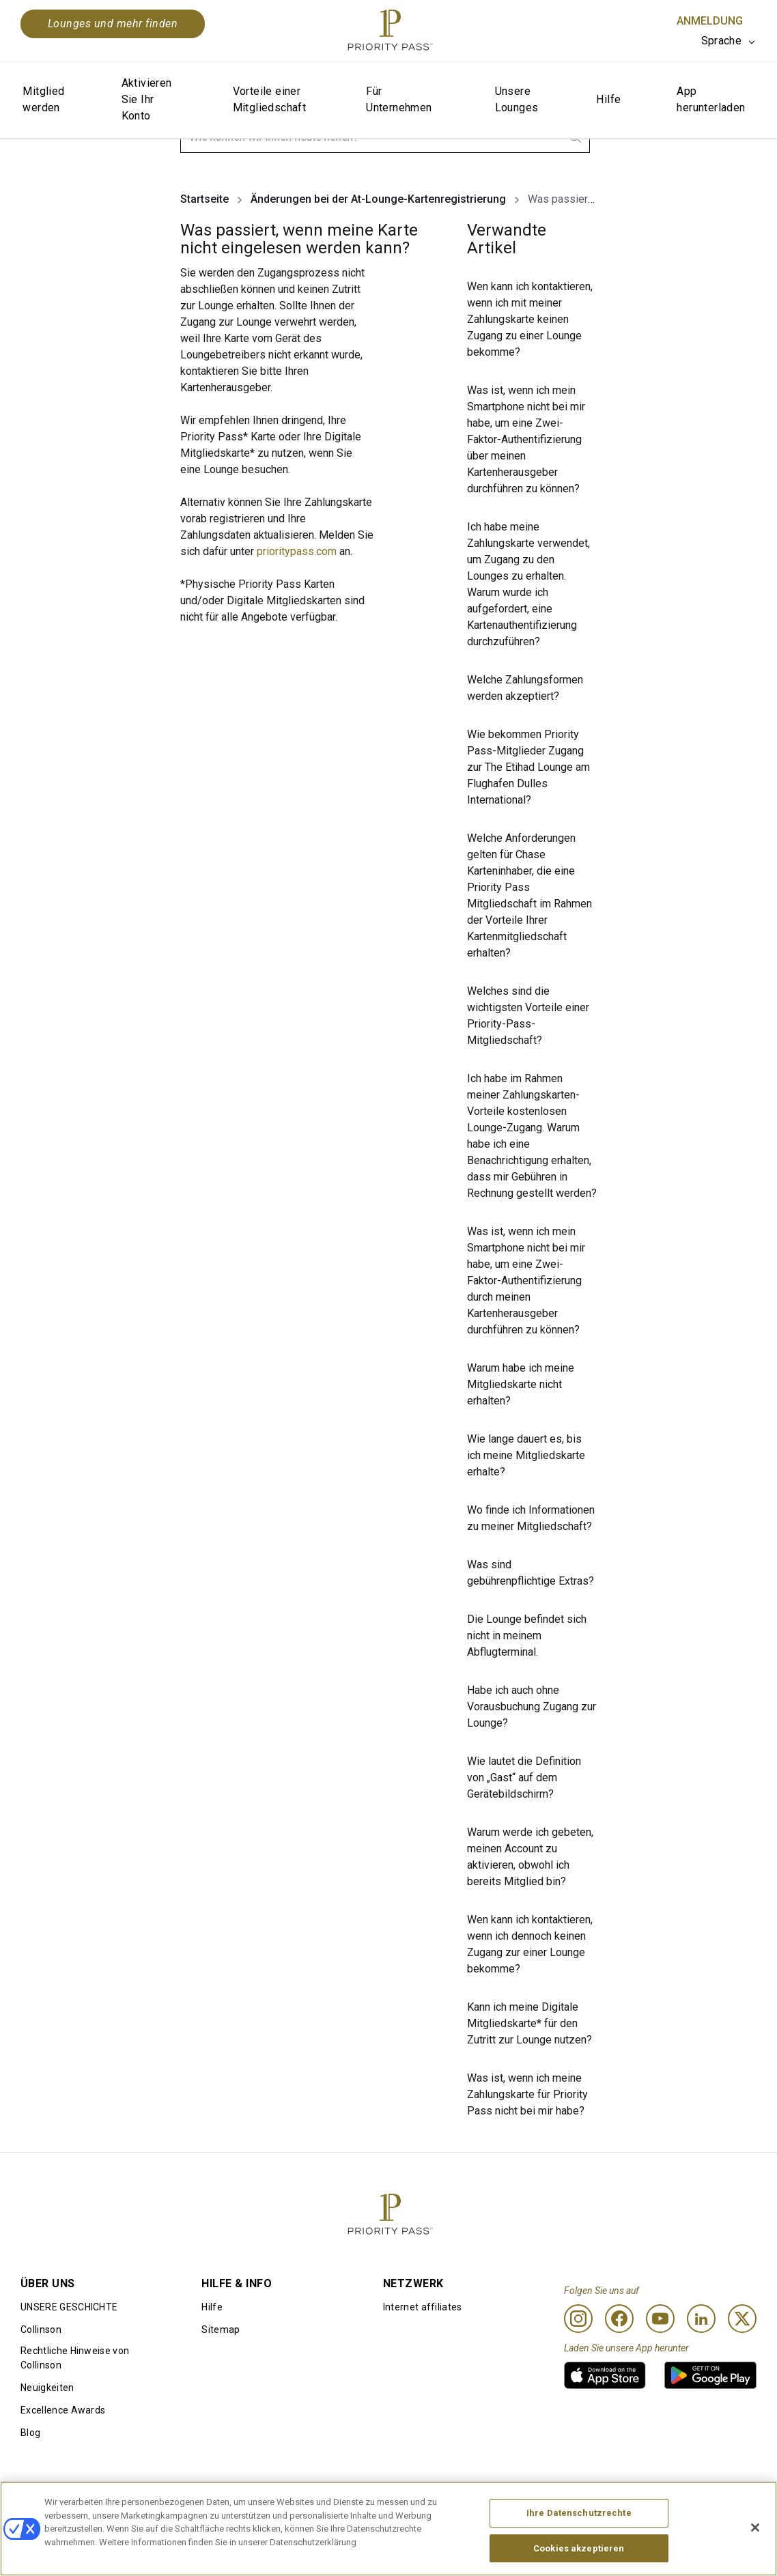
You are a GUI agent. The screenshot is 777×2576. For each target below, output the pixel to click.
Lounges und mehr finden (113, 23)
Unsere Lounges (517, 99)
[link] (605, 2375)
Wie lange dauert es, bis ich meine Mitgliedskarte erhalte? (526, 1455)
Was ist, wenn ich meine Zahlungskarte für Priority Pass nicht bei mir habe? (527, 2094)
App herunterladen (711, 99)
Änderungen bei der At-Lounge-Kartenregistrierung (378, 199)
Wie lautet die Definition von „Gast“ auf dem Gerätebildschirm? (524, 1777)
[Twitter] (742, 2318)
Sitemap (220, 2329)
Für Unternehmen (399, 99)
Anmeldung (710, 20)
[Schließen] (755, 2553)
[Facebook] (619, 2318)
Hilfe (608, 99)
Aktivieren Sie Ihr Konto (147, 99)
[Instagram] (578, 2318)
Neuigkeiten (47, 2387)
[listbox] (729, 40)
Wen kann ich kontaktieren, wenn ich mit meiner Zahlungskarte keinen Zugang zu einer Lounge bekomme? (530, 319)
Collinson (40, 2329)
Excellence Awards (62, 2410)
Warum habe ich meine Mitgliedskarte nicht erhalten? (520, 1384)
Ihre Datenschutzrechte (579, 2537)
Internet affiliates (422, 2307)
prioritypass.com (297, 551)
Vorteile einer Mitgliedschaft (270, 99)
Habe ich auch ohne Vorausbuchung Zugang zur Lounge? (531, 1706)
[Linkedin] (701, 2318)
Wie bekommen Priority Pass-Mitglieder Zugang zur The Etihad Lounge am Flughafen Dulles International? (528, 767)
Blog (30, 2432)
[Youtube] (660, 2318)
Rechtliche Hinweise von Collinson (74, 2357)
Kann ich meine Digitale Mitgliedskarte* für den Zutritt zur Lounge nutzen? (529, 2023)
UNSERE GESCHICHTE (68, 2307)
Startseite (204, 199)
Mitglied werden (43, 99)
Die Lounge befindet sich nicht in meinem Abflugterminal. (527, 1635)
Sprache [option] (721, 40)
